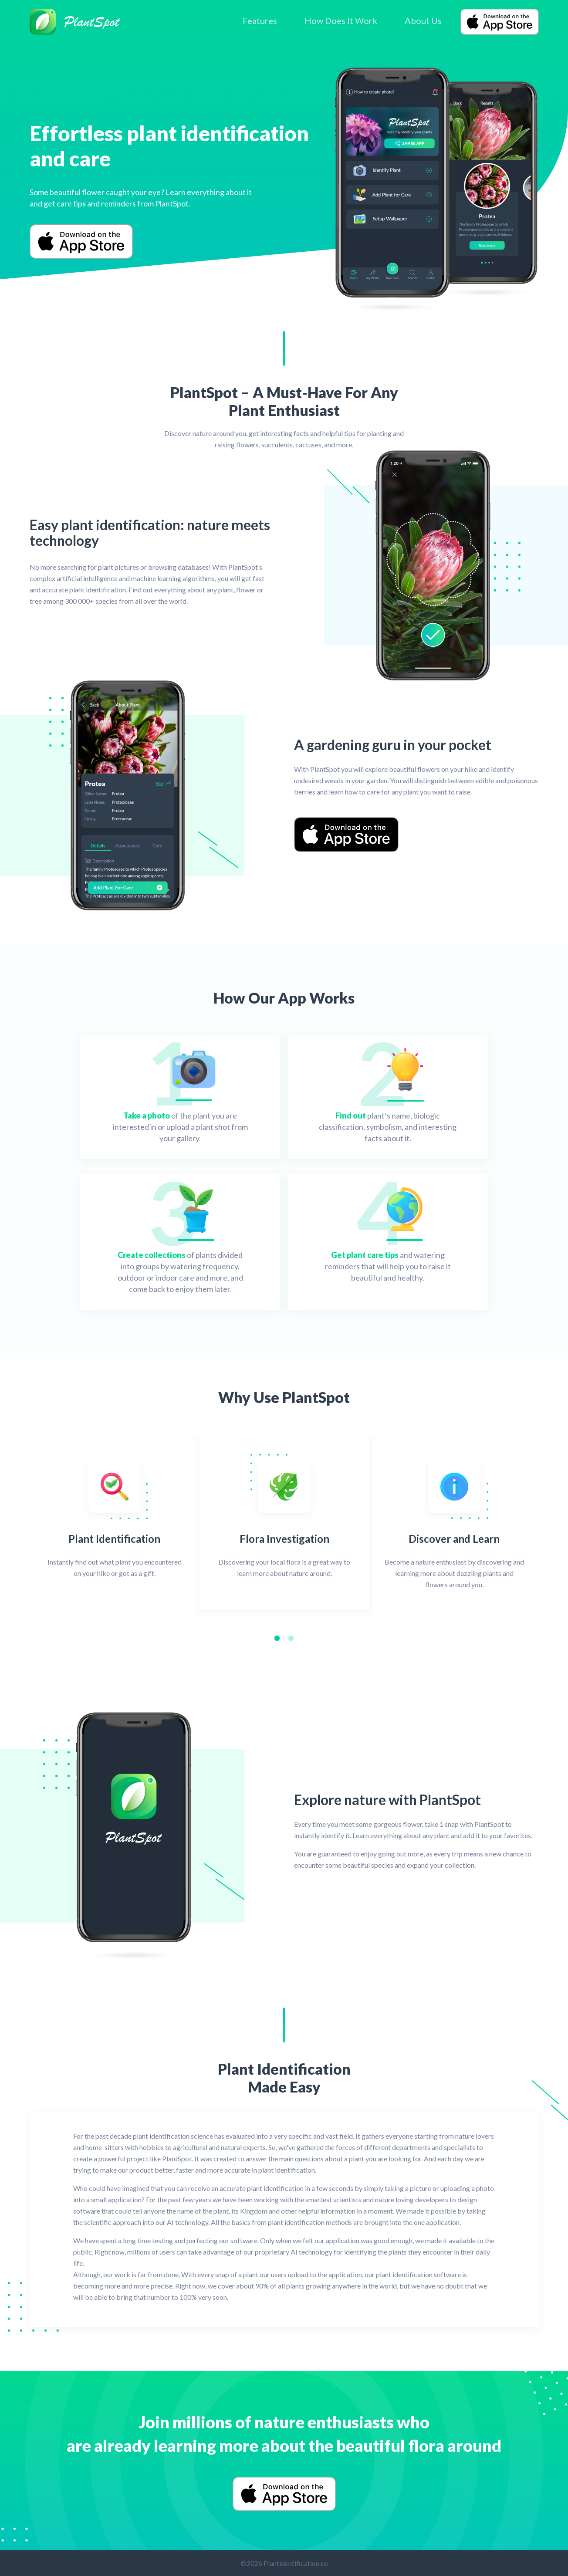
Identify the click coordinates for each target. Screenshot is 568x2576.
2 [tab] (292, 1640)
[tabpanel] (114, 1521)
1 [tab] (278, 1640)
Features (260, 20)
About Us (423, 20)
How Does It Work (340, 20)
